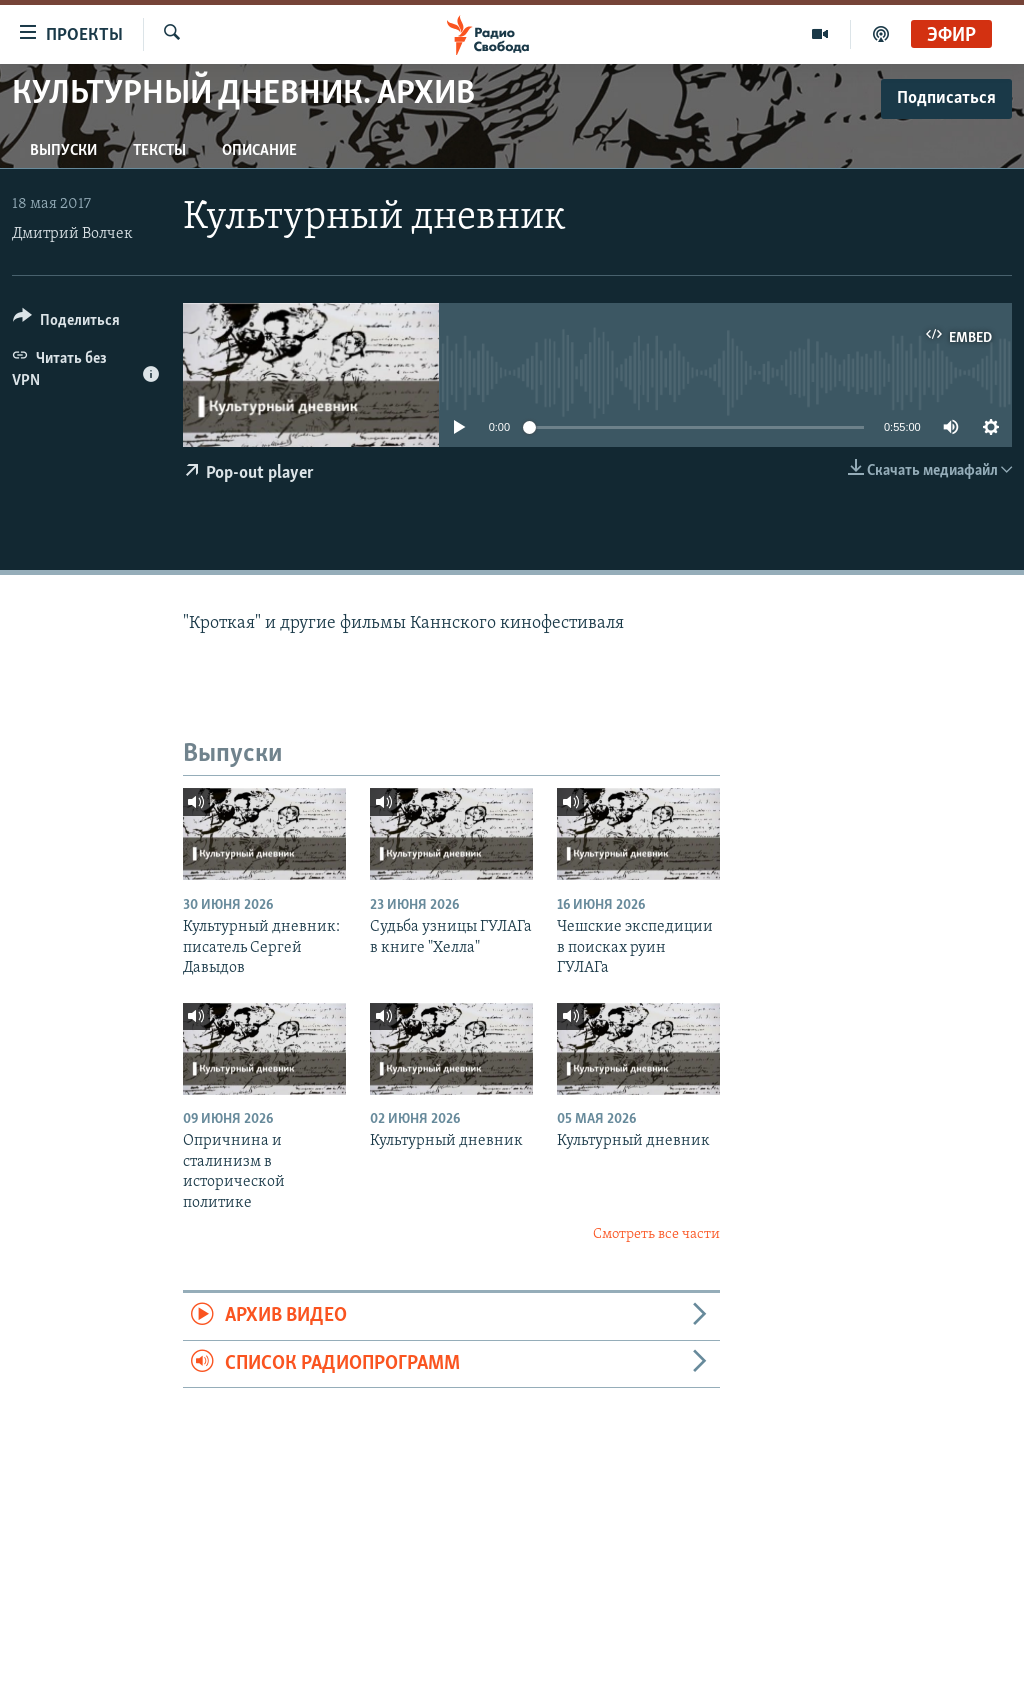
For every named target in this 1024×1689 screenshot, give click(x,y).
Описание (259, 151)
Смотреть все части (656, 1234)
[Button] (66, 323)
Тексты (159, 151)
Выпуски (63, 151)
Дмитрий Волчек (72, 234)
